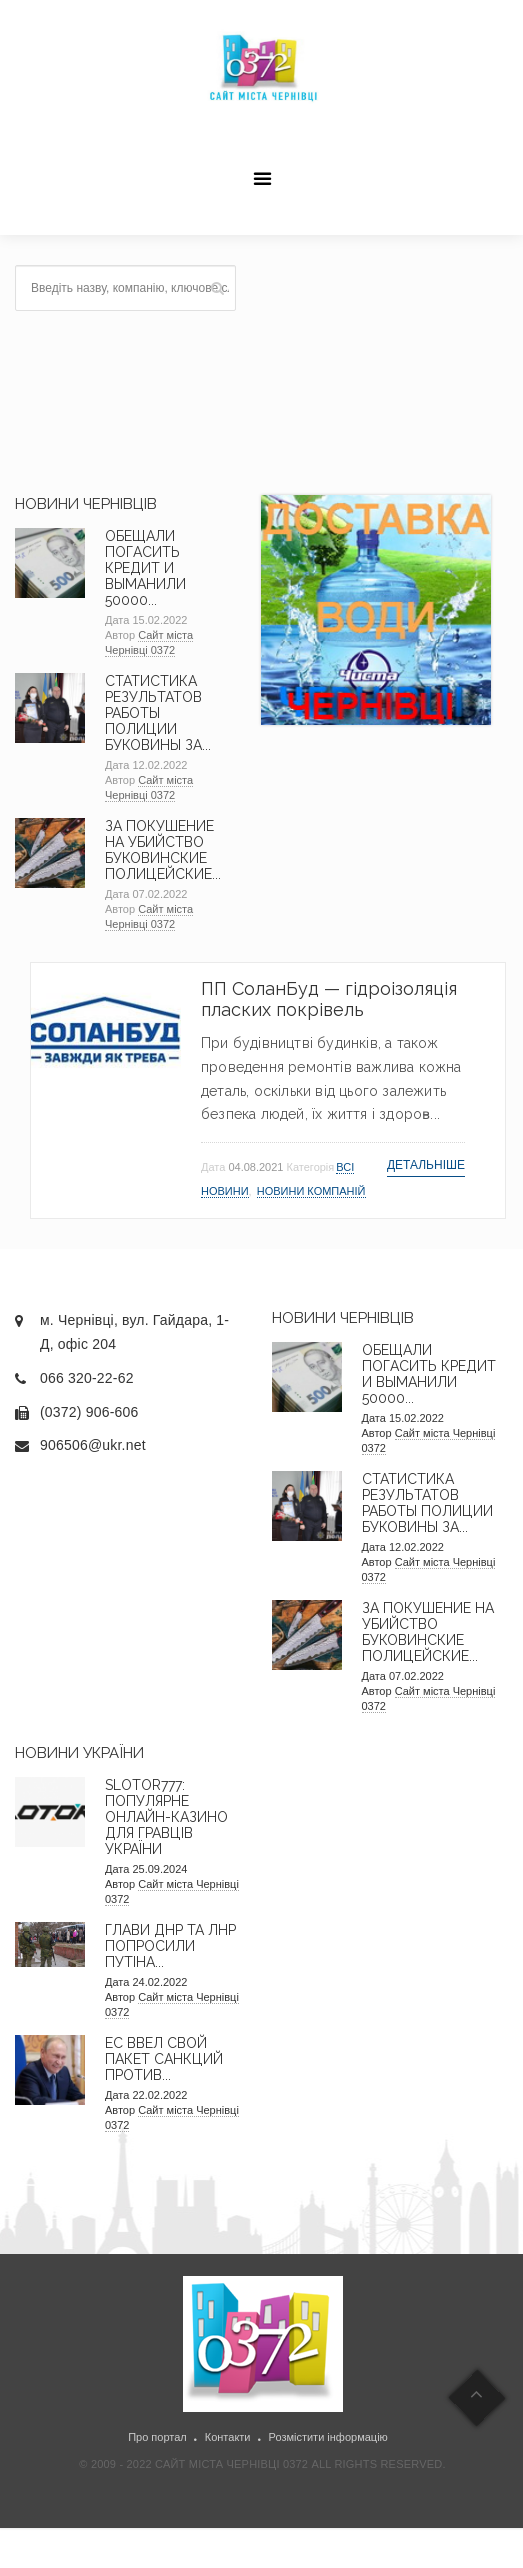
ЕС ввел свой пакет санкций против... (164, 2059)
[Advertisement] (384, 365)
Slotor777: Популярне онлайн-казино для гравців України (166, 1817)
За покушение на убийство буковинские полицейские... (163, 850)
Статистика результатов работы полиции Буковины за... (158, 713)
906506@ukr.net (93, 1445)
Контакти (228, 2437)
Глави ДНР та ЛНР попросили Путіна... (170, 1946)
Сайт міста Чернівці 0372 (149, 642)
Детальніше (426, 1165)
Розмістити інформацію (328, 2437)
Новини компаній (311, 1191)
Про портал (157, 2437)
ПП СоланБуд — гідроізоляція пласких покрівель (329, 999)
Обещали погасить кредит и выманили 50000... (145, 568)
